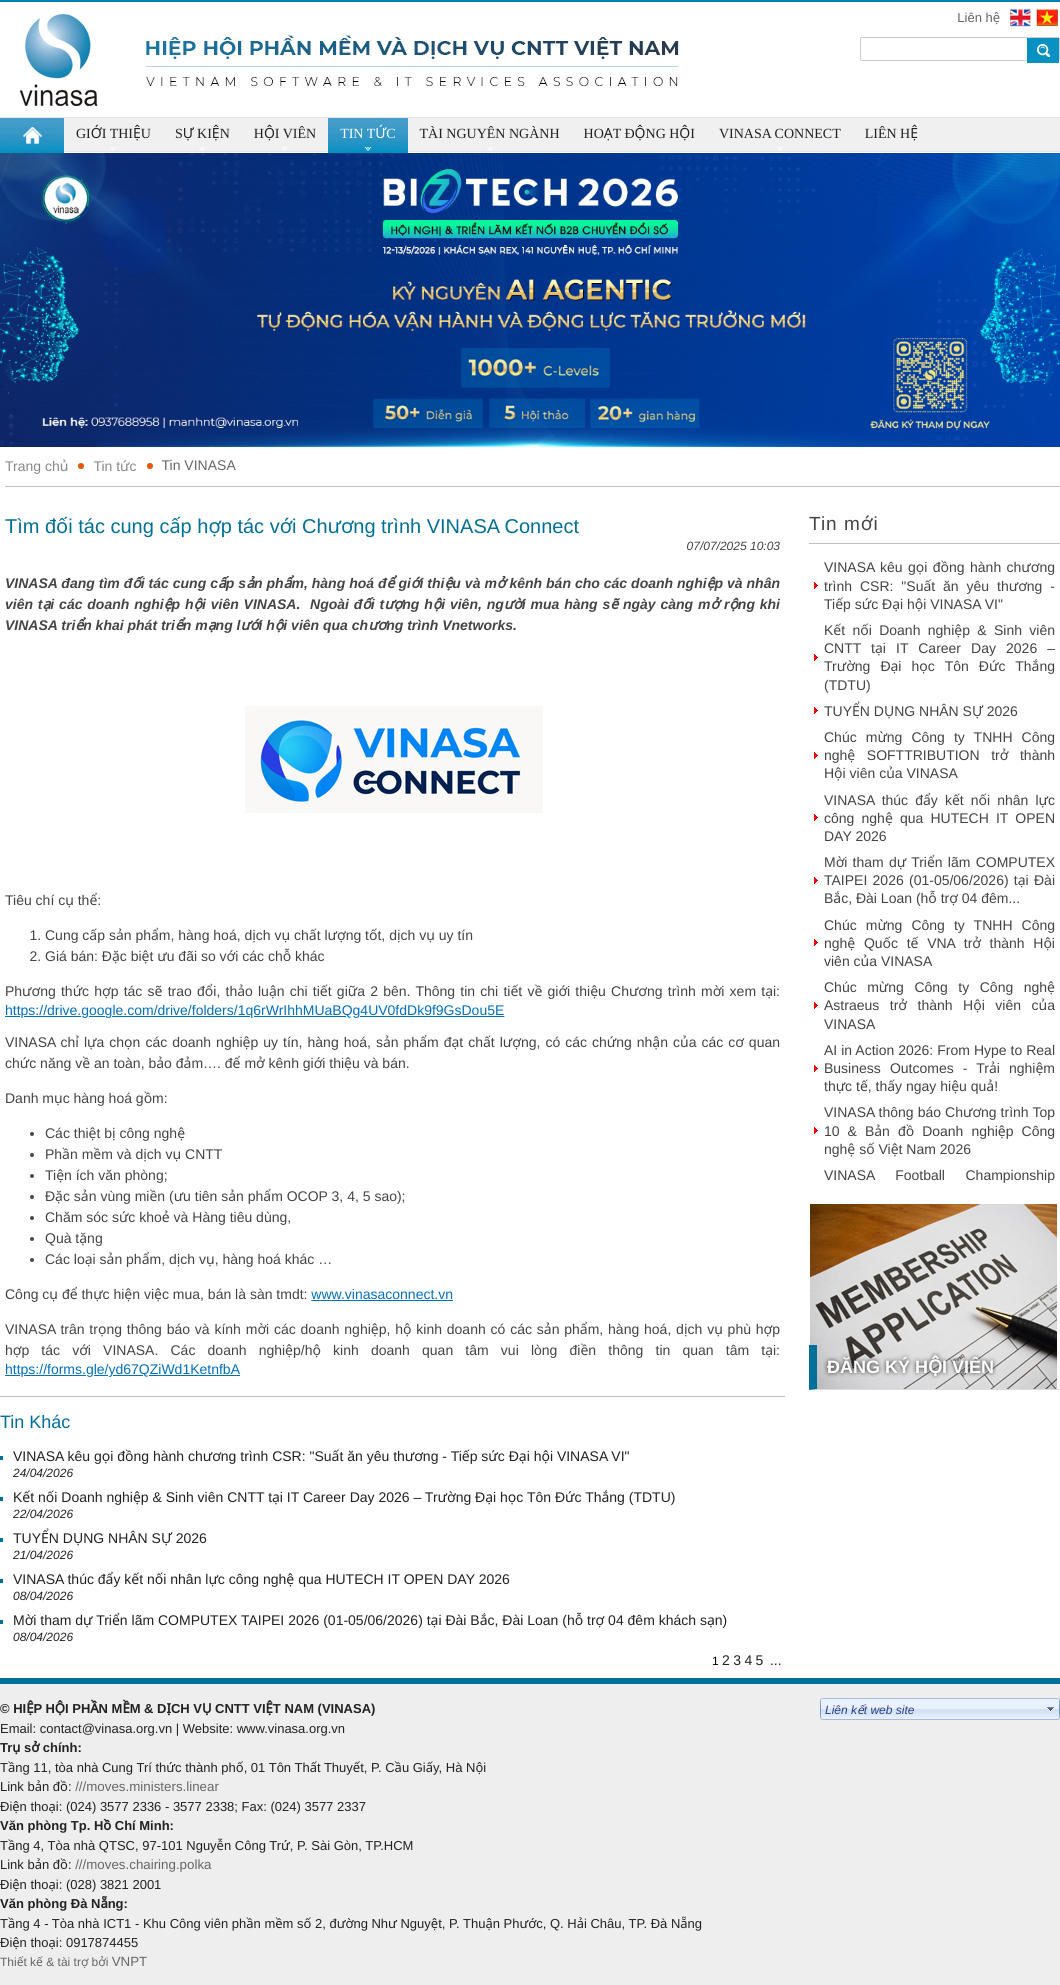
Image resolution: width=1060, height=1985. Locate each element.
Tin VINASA (199, 465)
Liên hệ (980, 17)
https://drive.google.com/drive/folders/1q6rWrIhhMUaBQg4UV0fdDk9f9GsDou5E (254, 1010)
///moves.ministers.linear (147, 1786)
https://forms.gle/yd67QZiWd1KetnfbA (122, 1369)
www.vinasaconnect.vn (382, 1294)
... (776, 1660)
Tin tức (114, 466)
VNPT (131, 1961)
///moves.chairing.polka (143, 1864)
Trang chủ (36, 466)
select (1051, 1709)
